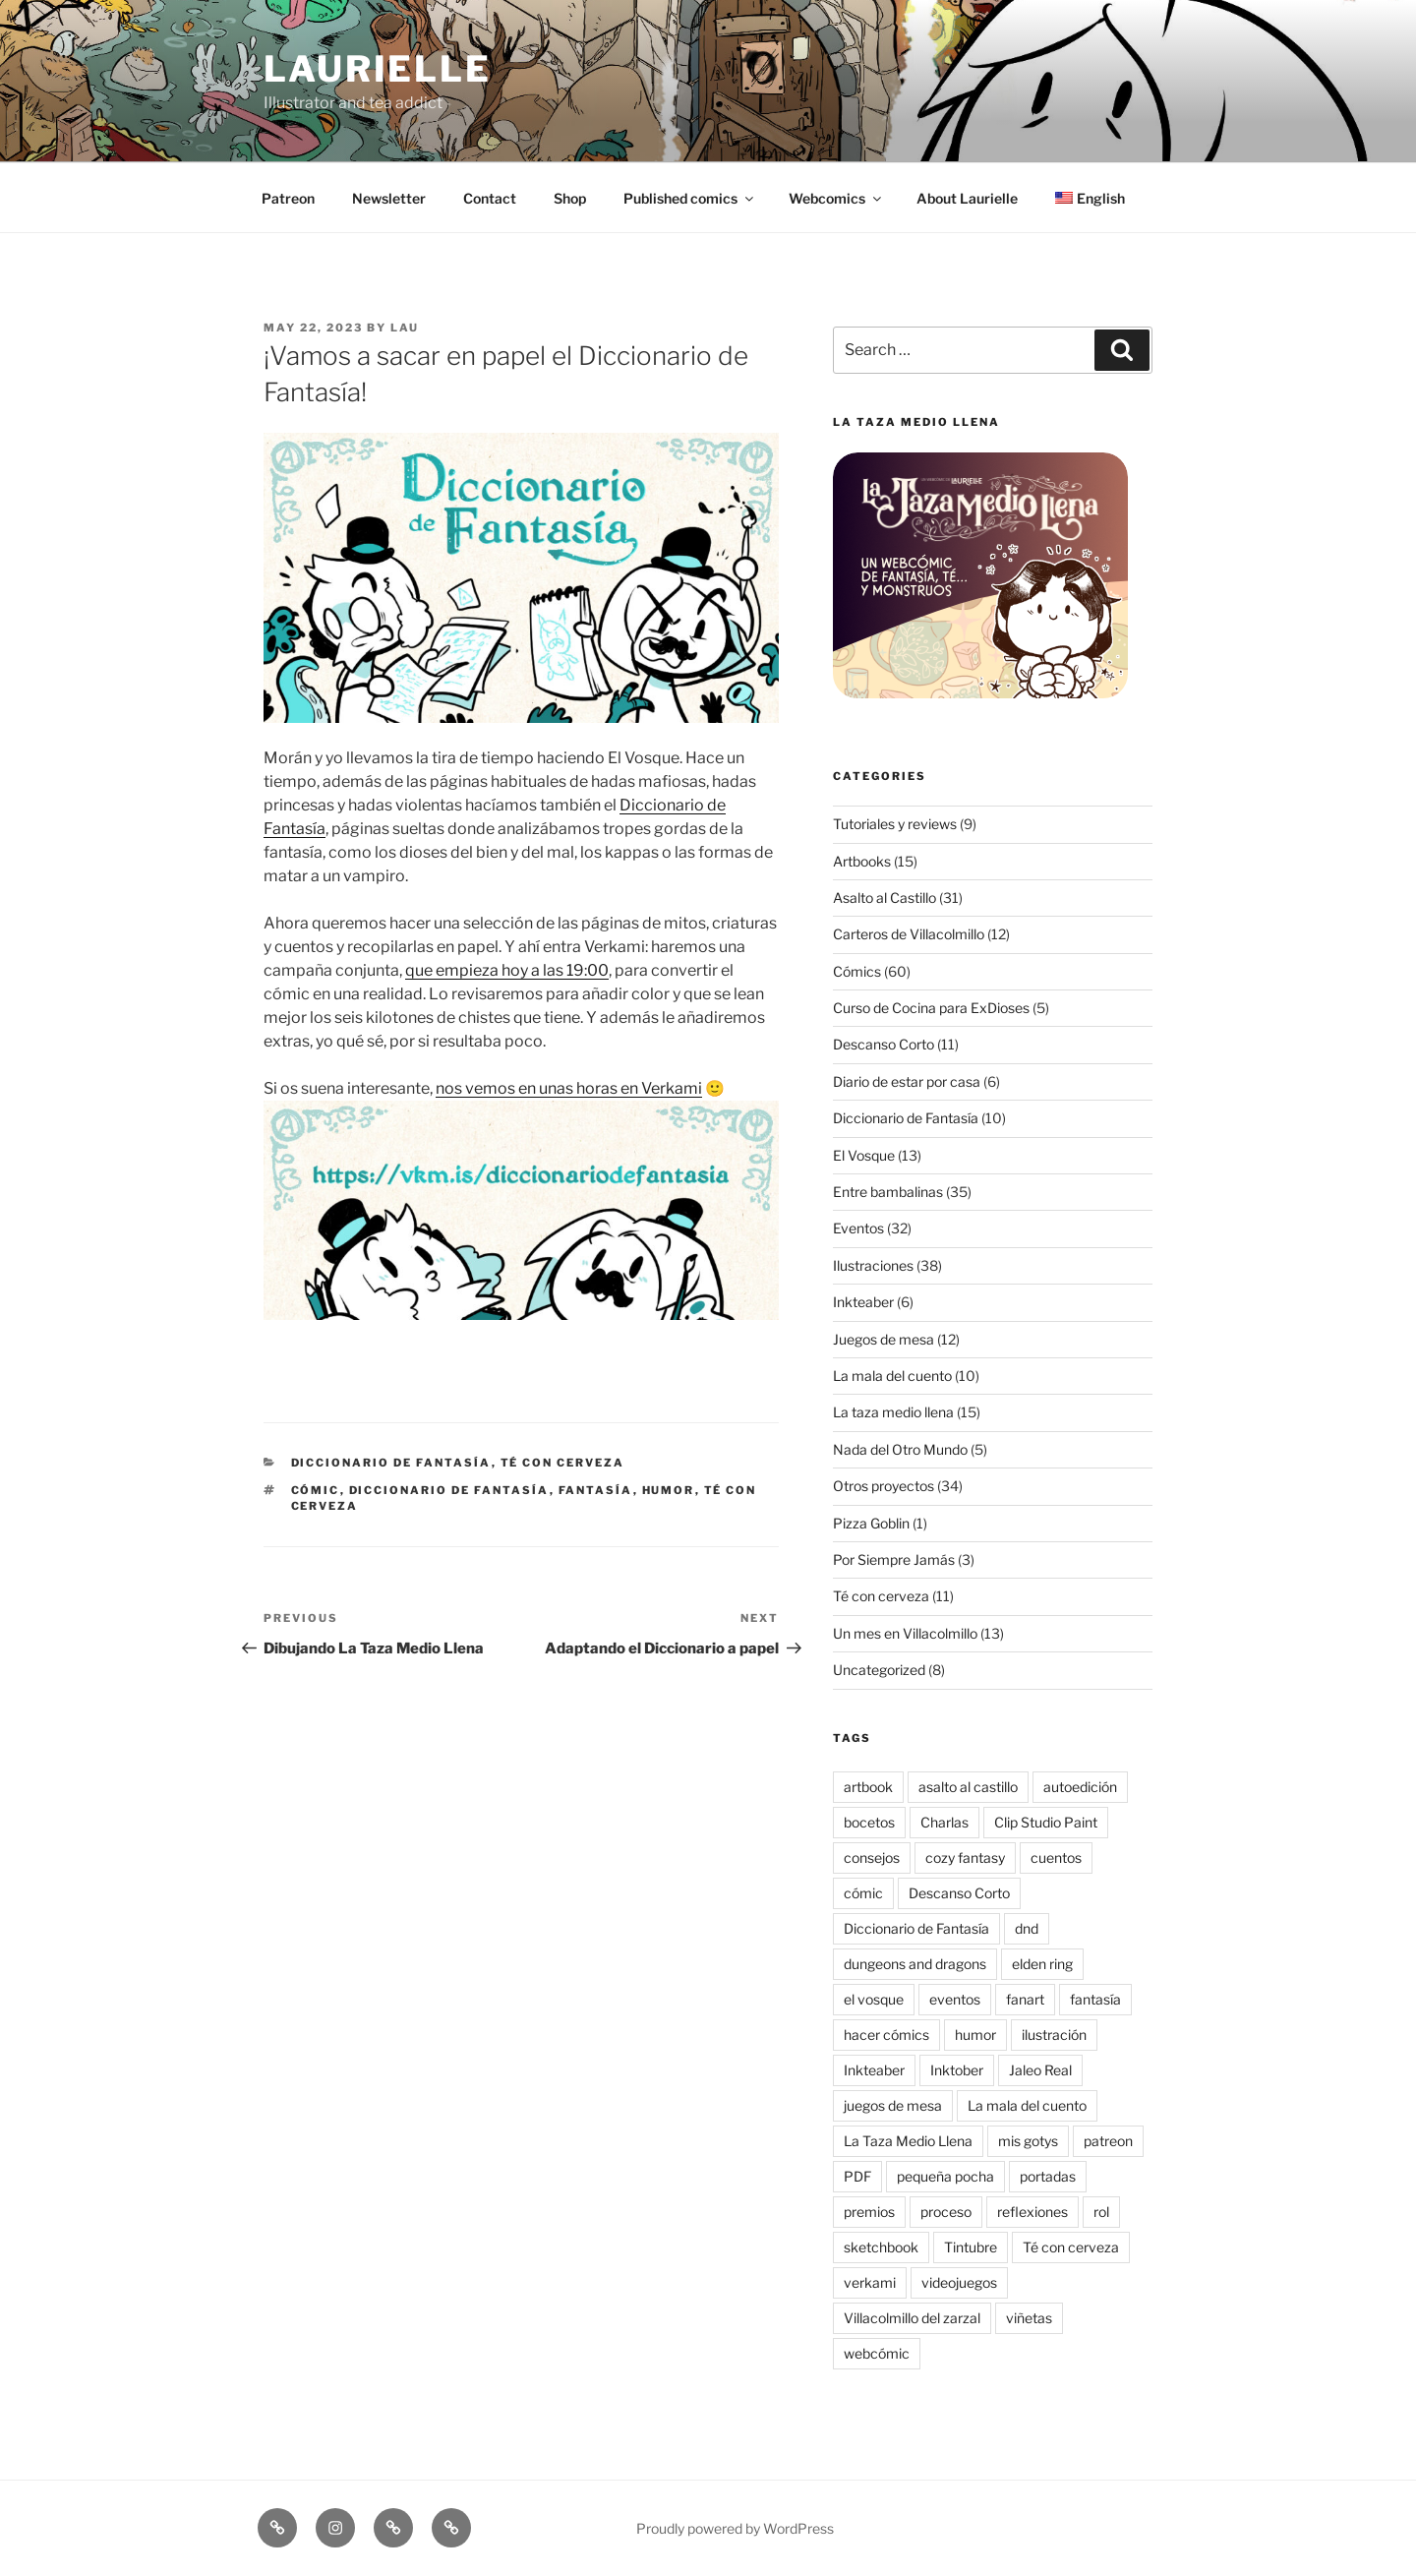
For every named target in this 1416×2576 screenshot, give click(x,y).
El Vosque (864, 1155)
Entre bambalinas (888, 1191)
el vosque (874, 1999)
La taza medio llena (893, 1412)
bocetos (869, 1822)
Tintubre (970, 2247)
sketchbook (881, 2247)
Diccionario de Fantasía (391, 1462)
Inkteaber (863, 1301)
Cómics (857, 971)
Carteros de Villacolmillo (908, 934)
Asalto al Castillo (884, 897)
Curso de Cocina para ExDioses (931, 1007)
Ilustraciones (873, 1265)
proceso (946, 2211)
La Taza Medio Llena (908, 2140)
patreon (1108, 2140)
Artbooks (862, 861)
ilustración (1054, 2034)
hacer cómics (886, 2034)
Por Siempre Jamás (894, 1559)
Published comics (689, 198)
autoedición (1080, 1786)
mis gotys (1028, 2140)
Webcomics (836, 198)
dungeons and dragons (915, 1963)
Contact (489, 198)
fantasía (596, 1490)
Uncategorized (879, 1669)
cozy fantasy (965, 1857)
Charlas (944, 1822)
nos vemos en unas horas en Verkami (569, 1088)
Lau (404, 327)
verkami (870, 2282)
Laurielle (378, 68)
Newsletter (389, 198)
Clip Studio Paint (1045, 1822)
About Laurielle (967, 198)
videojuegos (959, 2282)
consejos (872, 1857)
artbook (868, 1786)
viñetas (1029, 2317)
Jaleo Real (1040, 2070)
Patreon (288, 198)
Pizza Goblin (871, 1523)
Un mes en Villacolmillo (905, 1633)
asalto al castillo (968, 1786)
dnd (1026, 1928)
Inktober (956, 2070)
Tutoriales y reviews (895, 823)
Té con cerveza (563, 1462)
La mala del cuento (892, 1375)
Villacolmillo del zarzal (912, 2317)
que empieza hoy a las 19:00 (507, 970)
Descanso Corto (883, 1044)
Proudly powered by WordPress (735, 2528)
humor (668, 1490)
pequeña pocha (945, 2176)
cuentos (1056, 1857)
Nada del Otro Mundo (900, 1449)
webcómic (877, 2353)
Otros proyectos (883, 1485)
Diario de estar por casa (906, 1081)
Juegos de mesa (883, 1339)
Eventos (858, 1228)
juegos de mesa (893, 2105)
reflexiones (1032, 2211)
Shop (570, 198)
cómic (315, 1490)
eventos (954, 1999)
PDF (857, 2176)
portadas (1048, 2176)
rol (1101, 2211)
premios (869, 2211)
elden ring (1042, 1963)
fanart (1025, 1999)
